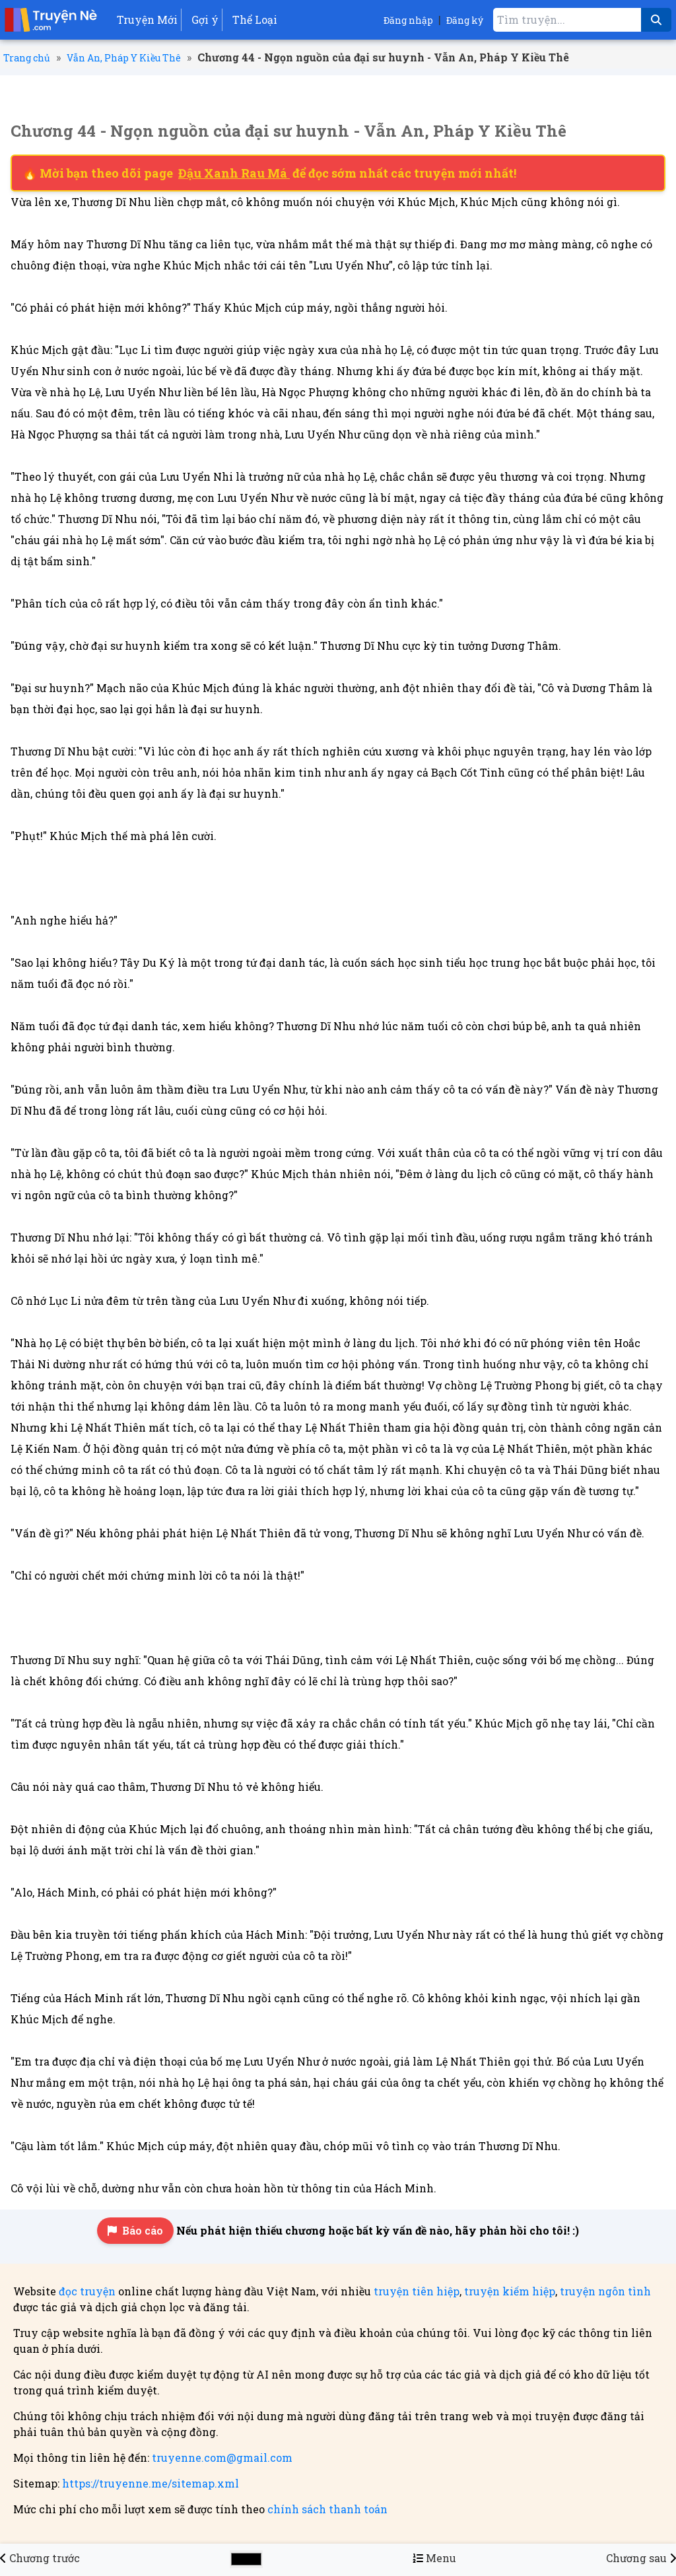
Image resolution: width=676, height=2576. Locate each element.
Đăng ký (464, 20)
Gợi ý (205, 19)
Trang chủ (26, 58)
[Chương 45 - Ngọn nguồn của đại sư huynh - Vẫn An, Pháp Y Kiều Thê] (641, 2558)
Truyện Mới (147, 19)
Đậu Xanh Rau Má (234, 173)
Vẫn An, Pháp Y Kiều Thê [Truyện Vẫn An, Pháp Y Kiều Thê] (124, 58)
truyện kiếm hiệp (509, 2291)
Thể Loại (254, 19)
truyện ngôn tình (605, 2291)
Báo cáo (135, 2230)
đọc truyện (87, 2291)
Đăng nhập (408, 20)
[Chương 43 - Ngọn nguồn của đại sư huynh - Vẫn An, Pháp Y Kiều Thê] (40, 2558)
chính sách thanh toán (327, 2509)
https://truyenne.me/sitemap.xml (150, 2483)
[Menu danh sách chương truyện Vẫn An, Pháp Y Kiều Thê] (434, 2558)
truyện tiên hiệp (416, 2291)
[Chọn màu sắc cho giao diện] (246, 2559)
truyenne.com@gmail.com (222, 2457)
